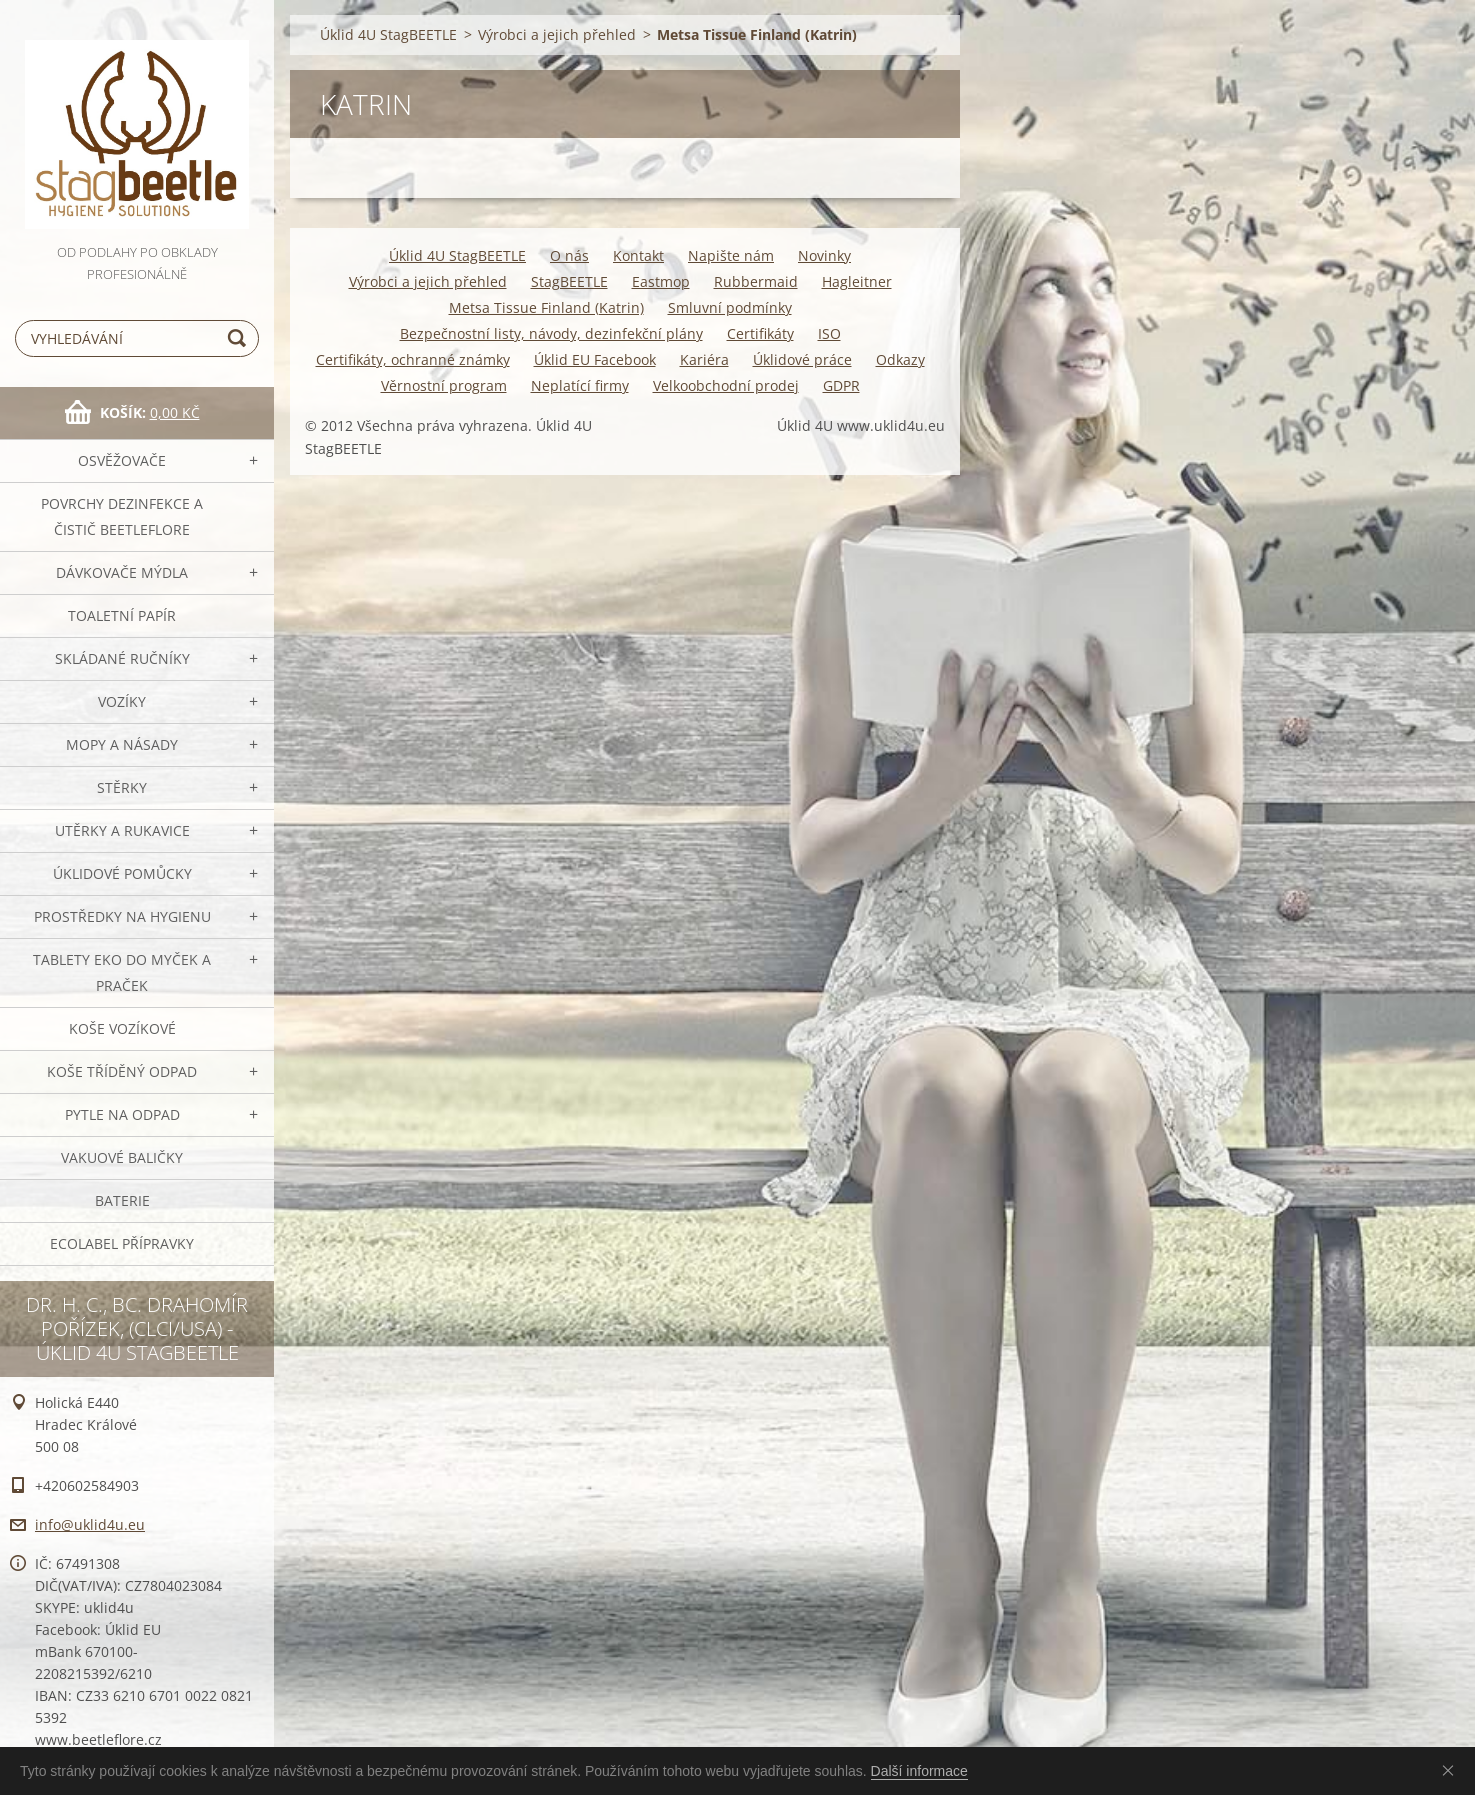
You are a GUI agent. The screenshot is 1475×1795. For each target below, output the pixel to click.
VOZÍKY (122, 701)
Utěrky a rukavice (122, 830)
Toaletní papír (122, 615)
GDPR (841, 385)
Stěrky (122, 787)
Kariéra (704, 359)
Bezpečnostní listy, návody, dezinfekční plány (551, 333)
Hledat (240, 338)
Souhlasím (1452, 1770)
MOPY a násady (122, 744)
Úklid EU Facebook (595, 359)
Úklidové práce (802, 359)
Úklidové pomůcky (122, 873)
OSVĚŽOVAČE (122, 460)
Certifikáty (760, 333)
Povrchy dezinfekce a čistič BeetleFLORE (122, 516)
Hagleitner (857, 281)
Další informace (919, 1771)
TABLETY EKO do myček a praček (122, 972)
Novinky (824, 255)
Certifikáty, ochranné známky (413, 359)
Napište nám (731, 255)
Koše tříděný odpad (122, 1071)
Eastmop (661, 281)
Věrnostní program (444, 385)
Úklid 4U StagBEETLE (388, 34)
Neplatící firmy (580, 385)
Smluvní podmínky (730, 307)
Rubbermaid (756, 281)
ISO (829, 333)
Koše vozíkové (122, 1028)
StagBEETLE (569, 281)
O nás (569, 255)
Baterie (122, 1200)
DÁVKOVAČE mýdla (122, 572)
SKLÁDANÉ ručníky (122, 658)
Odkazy (900, 359)
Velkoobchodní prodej (726, 385)
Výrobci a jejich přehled (557, 34)
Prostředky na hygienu (122, 916)
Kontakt (638, 255)
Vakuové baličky (122, 1157)
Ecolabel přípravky (122, 1243)
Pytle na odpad (122, 1114)
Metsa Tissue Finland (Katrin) (546, 307)
